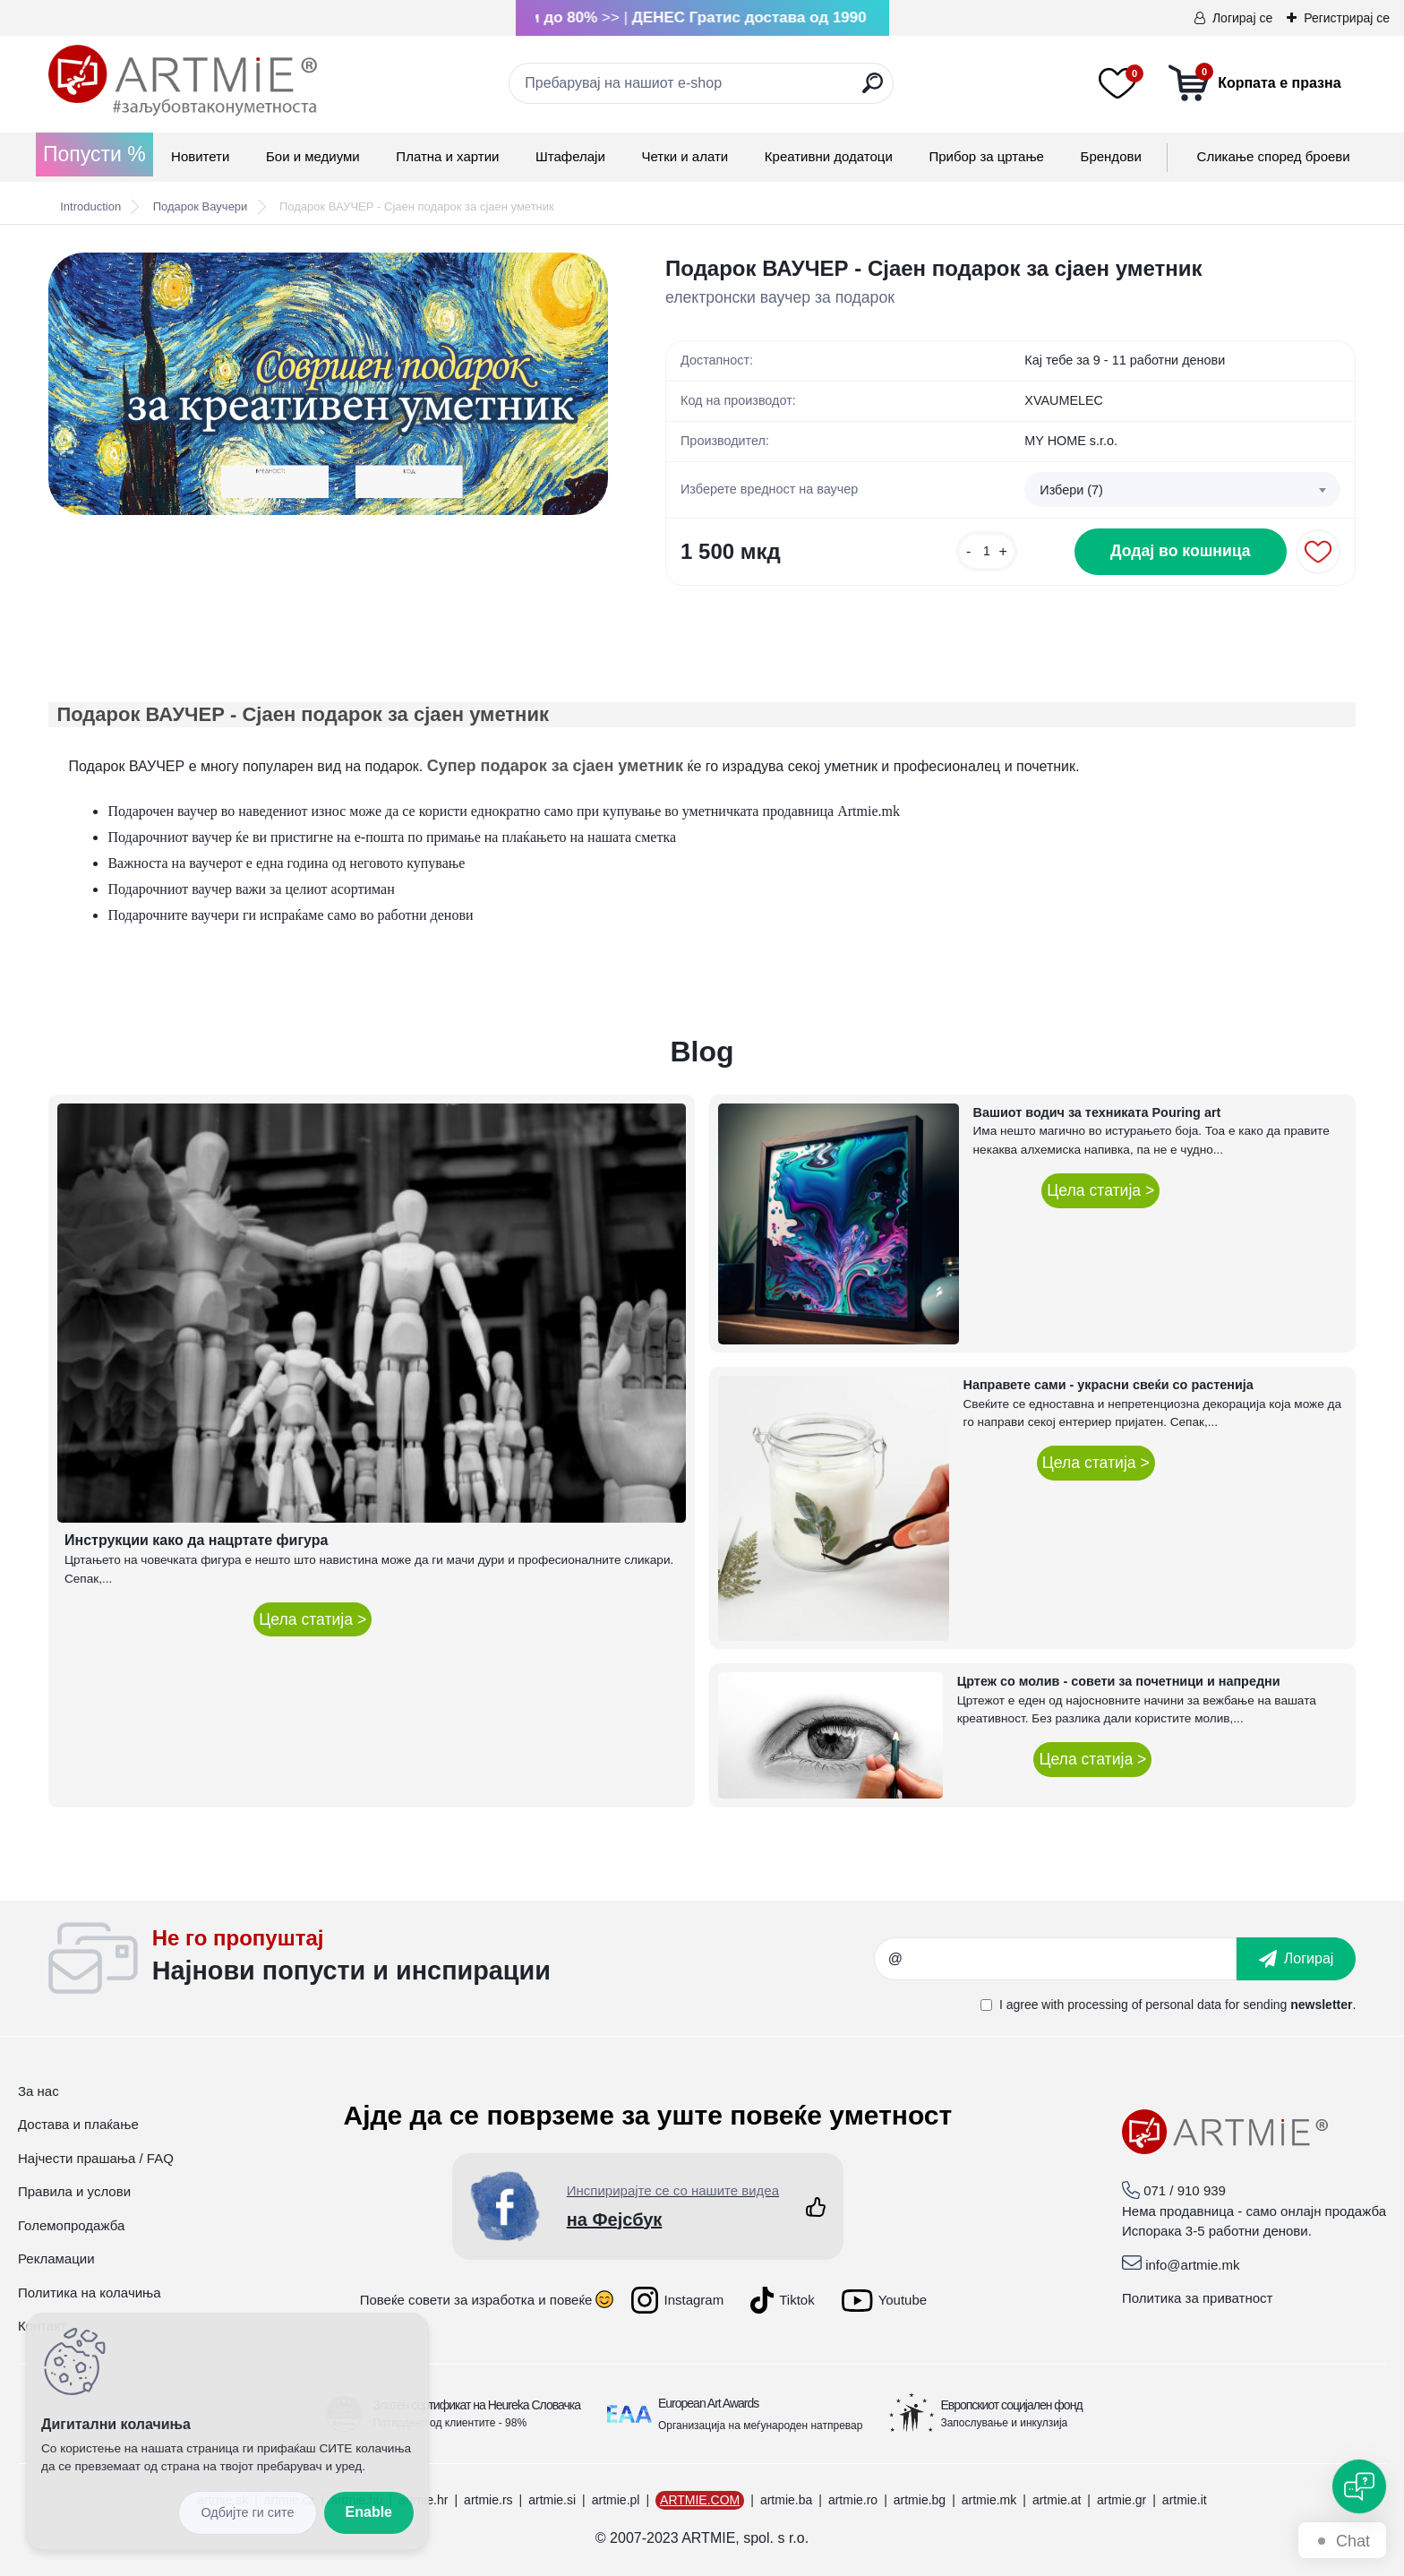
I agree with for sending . (1177, 2004)
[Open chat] (1359, 2486)
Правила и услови (74, 2191)
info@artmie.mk (1192, 2264)
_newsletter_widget (513, 1959)
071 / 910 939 (1184, 2190)
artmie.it (1184, 2500)
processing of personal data (1144, 2004)
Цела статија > (312, 1619)
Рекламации (56, 2258)
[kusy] (986, 551)
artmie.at (1056, 2500)
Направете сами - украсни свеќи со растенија (1108, 1385)
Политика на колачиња (89, 2292)
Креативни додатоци (829, 156)
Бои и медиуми (313, 156)
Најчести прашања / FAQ (96, 2158)
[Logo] (182, 80)
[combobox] (1182, 490)
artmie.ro (853, 2500)
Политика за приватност (1197, 2298)
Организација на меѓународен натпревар (760, 2425)
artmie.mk (989, 2500)
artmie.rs (488, 2500)
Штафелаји (570, 156)
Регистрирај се (1347, 18)
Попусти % (94, 154)
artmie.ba (786, 2500)
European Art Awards (708, 2403)
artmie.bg (920, 2500)
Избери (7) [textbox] (1071, 490)
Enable (369, 2512)
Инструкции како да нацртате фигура (196, 1540)
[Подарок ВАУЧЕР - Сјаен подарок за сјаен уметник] (328, 384)
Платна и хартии (447, 156)
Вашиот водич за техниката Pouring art (1097, 1112)
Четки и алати (684, 156)
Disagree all (247, 2513)
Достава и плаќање (78, 2124)
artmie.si (552, 2500)
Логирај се (1242, 18)
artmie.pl (616, 2500)
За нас (38, 2091)
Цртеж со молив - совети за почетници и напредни (1118, 1681)
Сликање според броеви (1273, 156)
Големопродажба (71, 2225)
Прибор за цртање (986, 156)
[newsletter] (1296, 1958)
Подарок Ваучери (200, 206)
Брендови (1111, 156)
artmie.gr (1121, 2500)
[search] (872, 90)
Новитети (200, 156)
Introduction (90, 206)
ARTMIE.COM (700, 2500)
